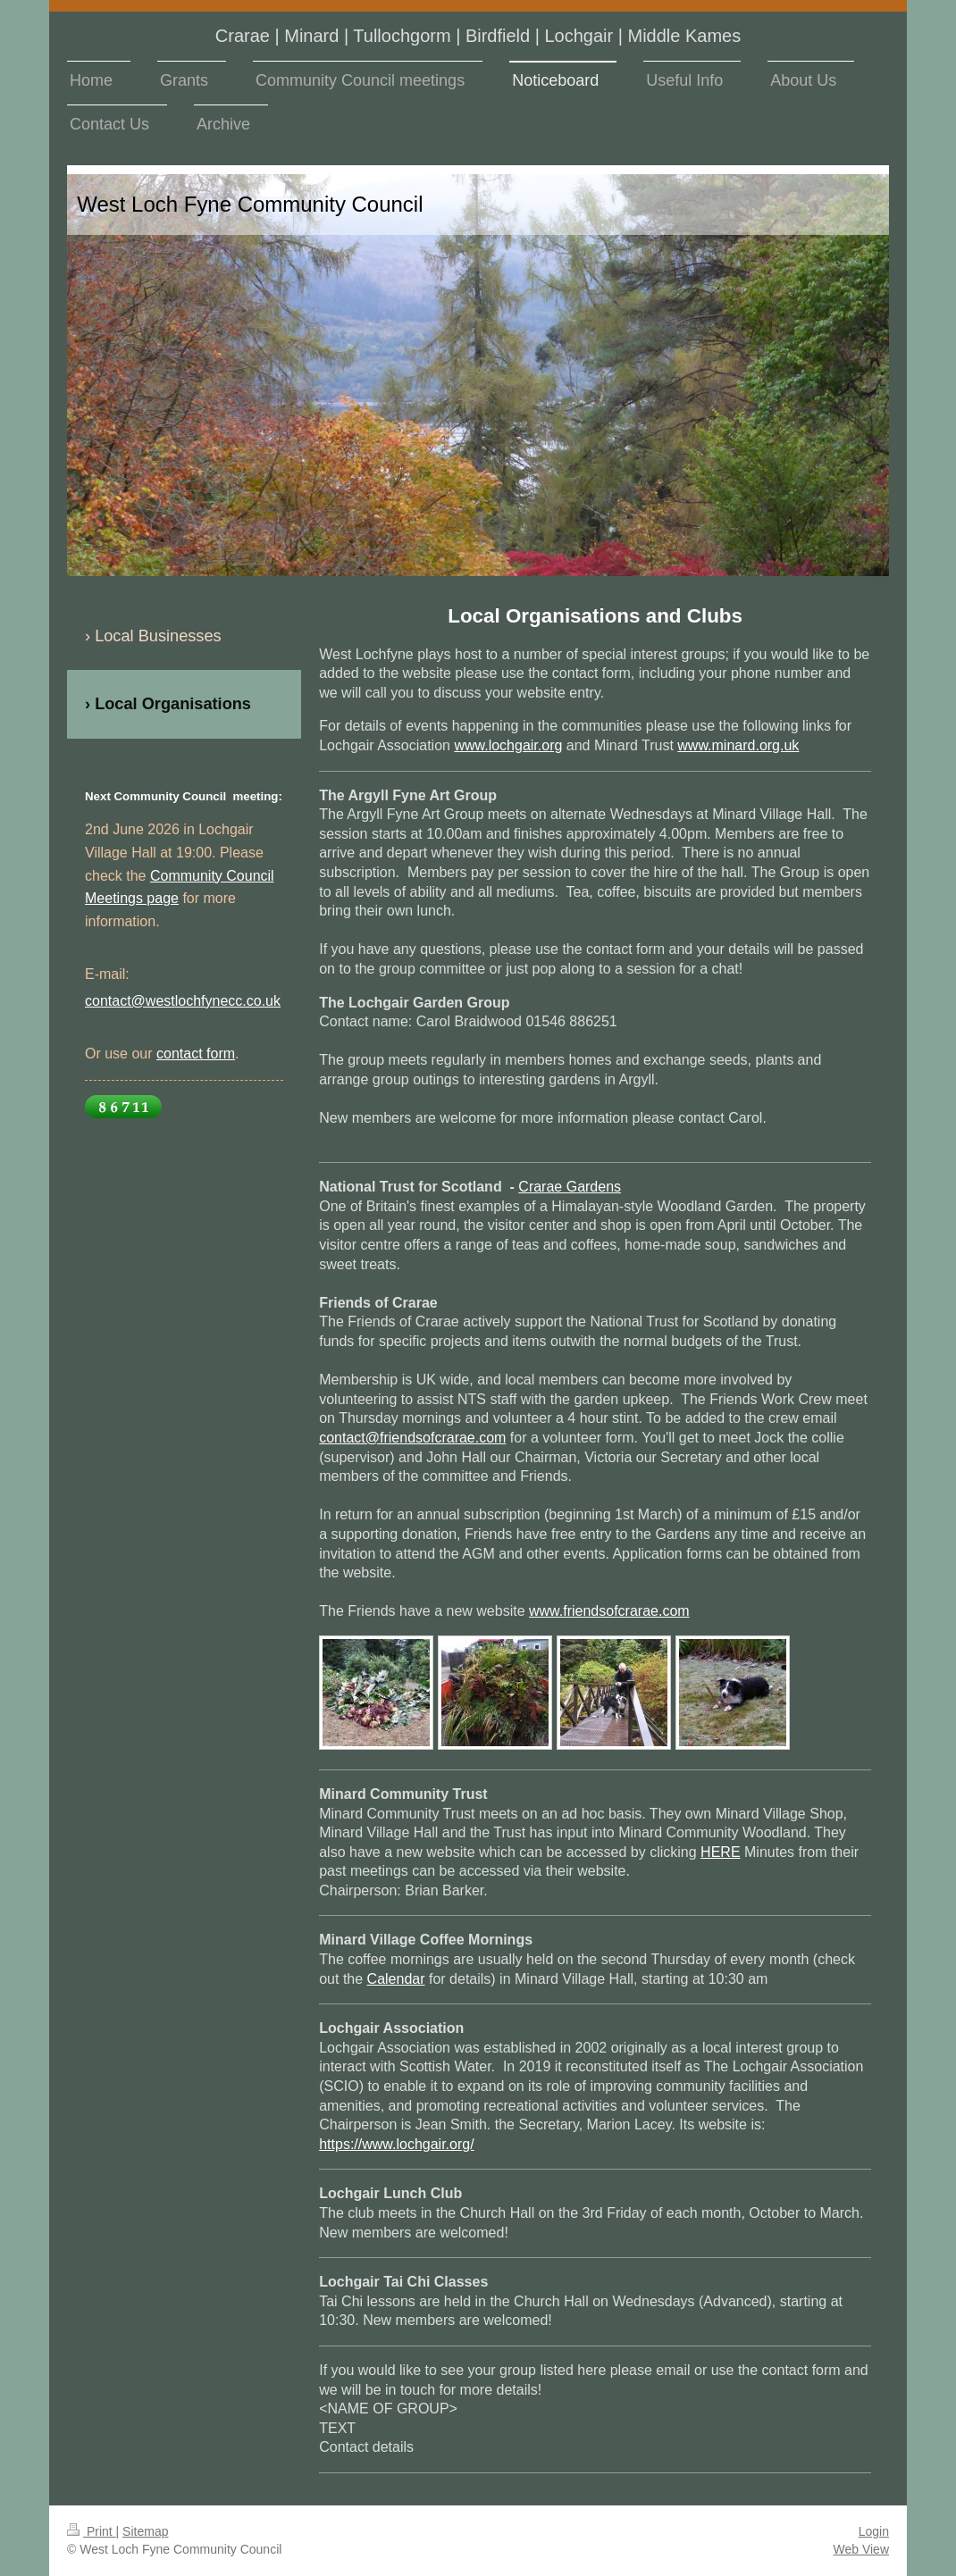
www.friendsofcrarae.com (609, 1610)
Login (874, 2531)
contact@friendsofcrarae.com (412, 1437)
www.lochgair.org (508, 745)
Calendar (396, 1978)
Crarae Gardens (569, 1186)
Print (91, 2531)
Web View (861, 2549)
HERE (720, 1852)
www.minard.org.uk (738, 745)
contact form (195, 1053)
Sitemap (145, 2531)
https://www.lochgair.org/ (396, 2144)
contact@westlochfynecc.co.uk (183, 1000)
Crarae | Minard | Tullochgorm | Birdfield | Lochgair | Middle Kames (478, 36)
